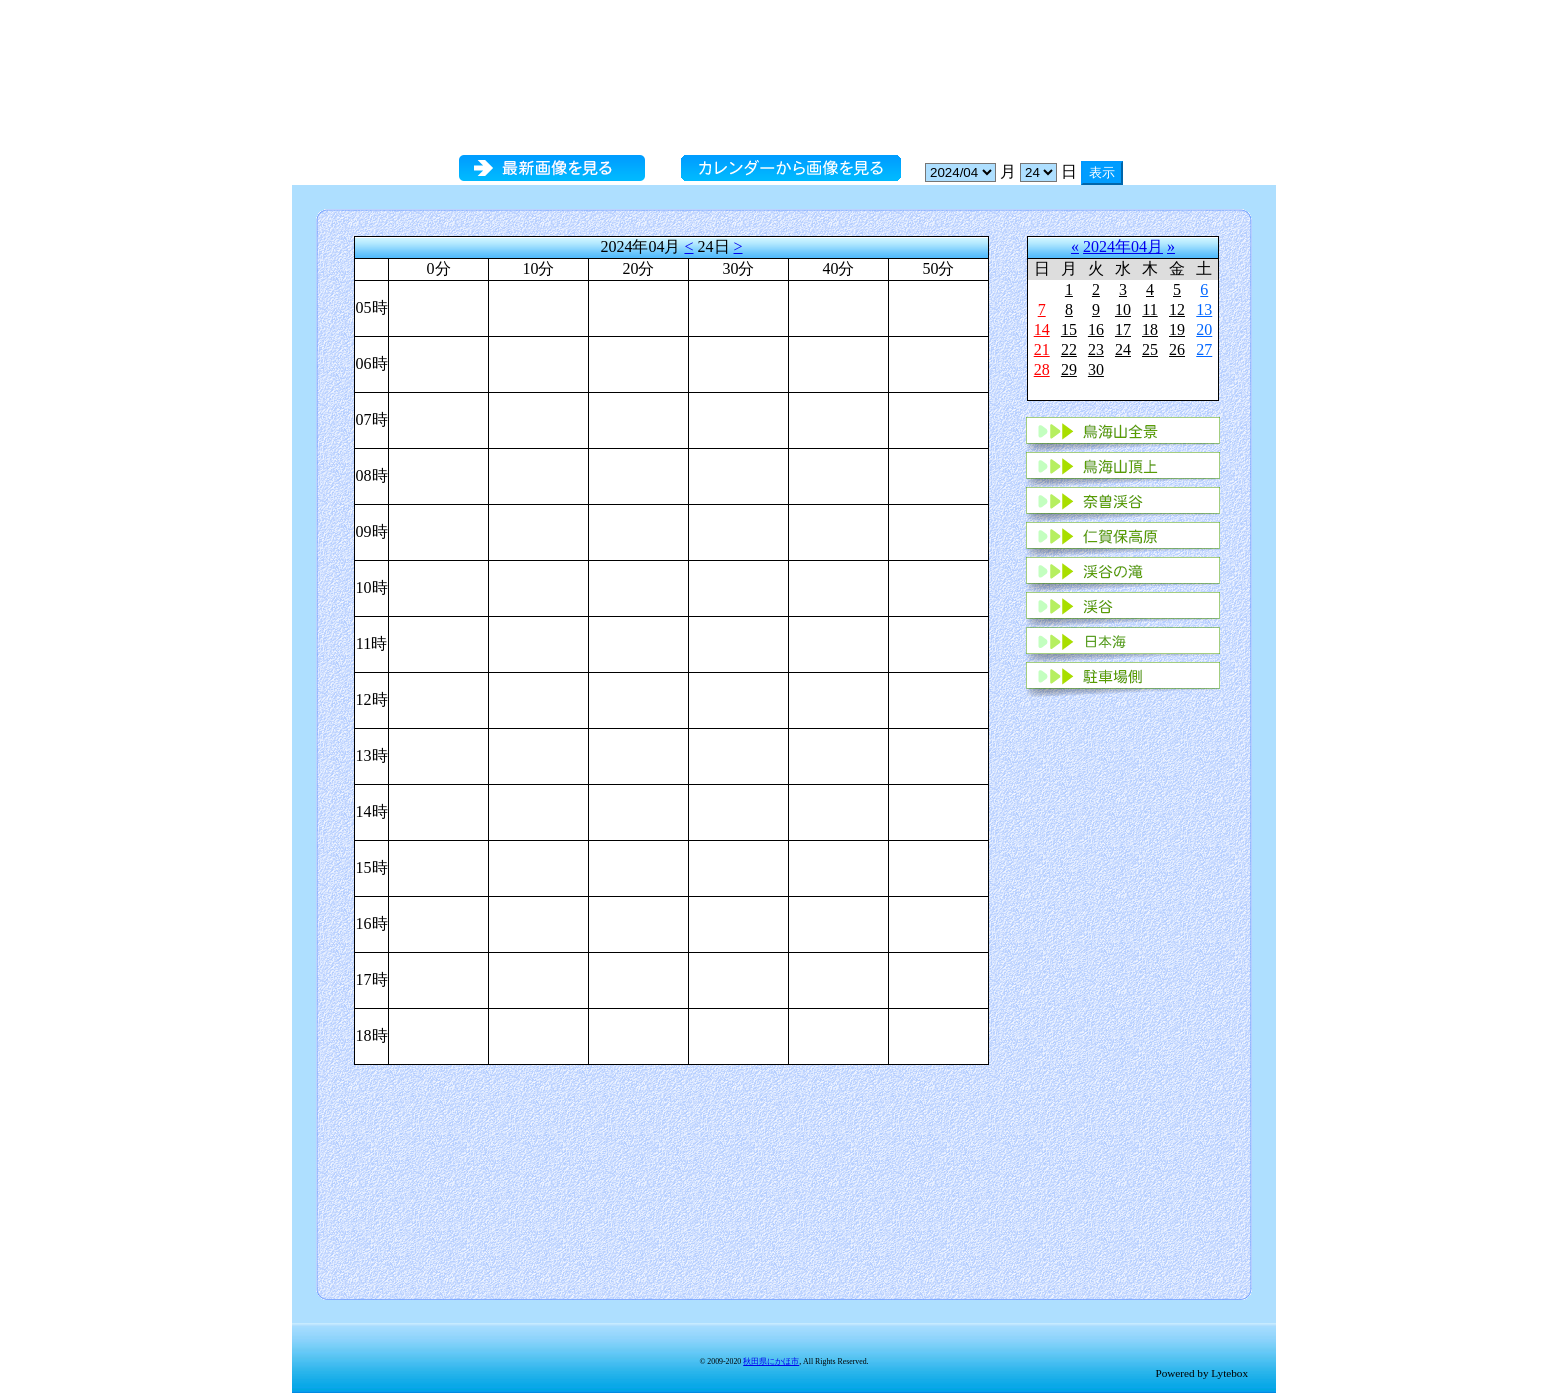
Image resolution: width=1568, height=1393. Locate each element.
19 (1177, 329)
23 (1096, 349)
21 (1042, 349)
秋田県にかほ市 (771, 1361)
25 (1150, 349)
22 (1069, 349)
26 (1177, 349)
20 (1204, 329)
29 (1069, 369)
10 (1123, 309)
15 (1069, 329)
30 (1096, 369)
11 (1149, 309)
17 (1123, 329)
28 (1042, 369)
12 (1177, 309)
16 (1096, 329)
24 (1123, 349)
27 (1204, 349)
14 (1042, 329)
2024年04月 (1123, 246)
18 (1150, 329)
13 (1204, 309)
